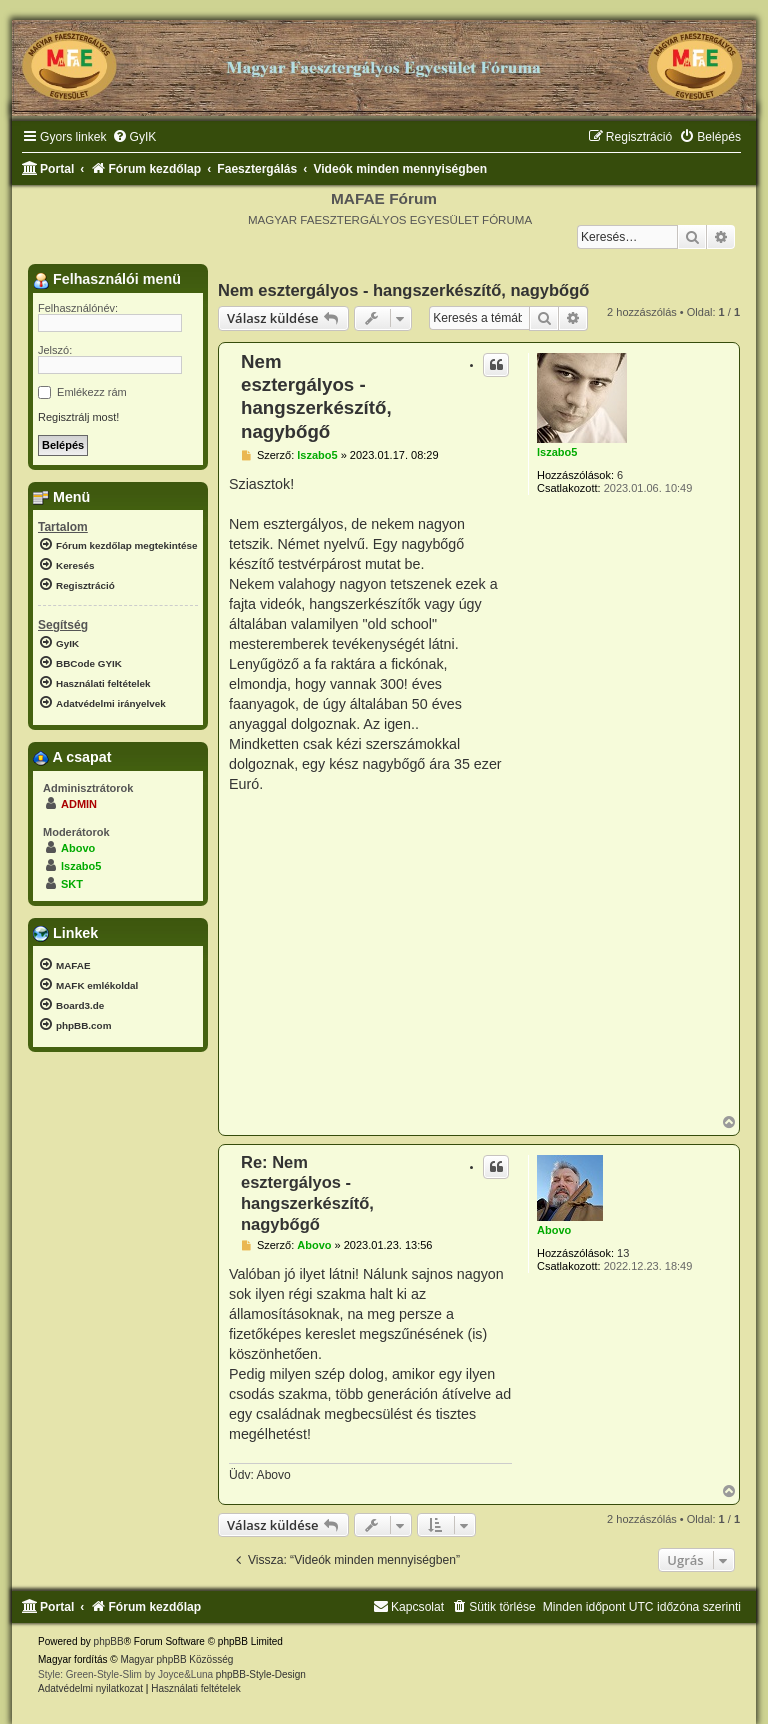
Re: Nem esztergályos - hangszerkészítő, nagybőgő (307, 1193)
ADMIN (79, 804)
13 (623, 1253)
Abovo (554, 1230)
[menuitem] (134, 137)
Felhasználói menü (107, 279)
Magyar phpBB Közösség (176, 1659)
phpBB (109, 1641)
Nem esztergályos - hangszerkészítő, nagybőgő (403, 290)
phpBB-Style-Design (261, 1674)
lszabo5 (557, 452)
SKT (72, 884)
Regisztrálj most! (78, 417)
